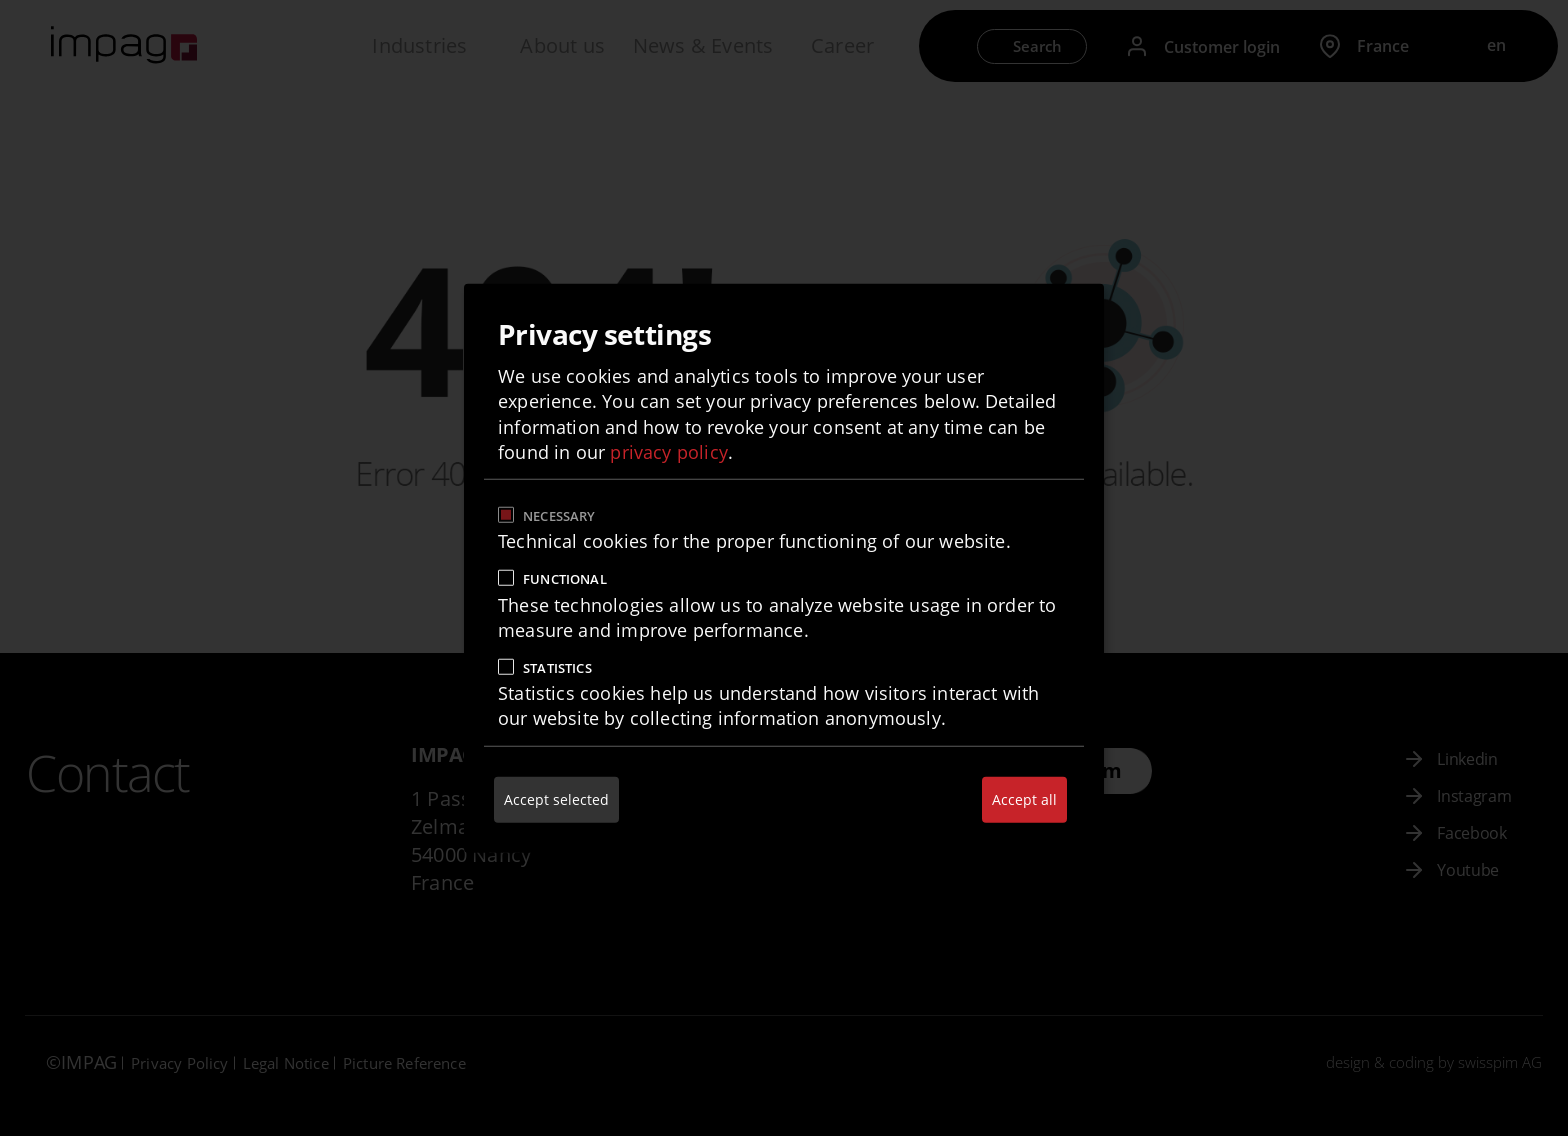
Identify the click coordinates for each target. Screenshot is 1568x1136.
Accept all (1024, 798)
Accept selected (556, 798)
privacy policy (669, 451)
